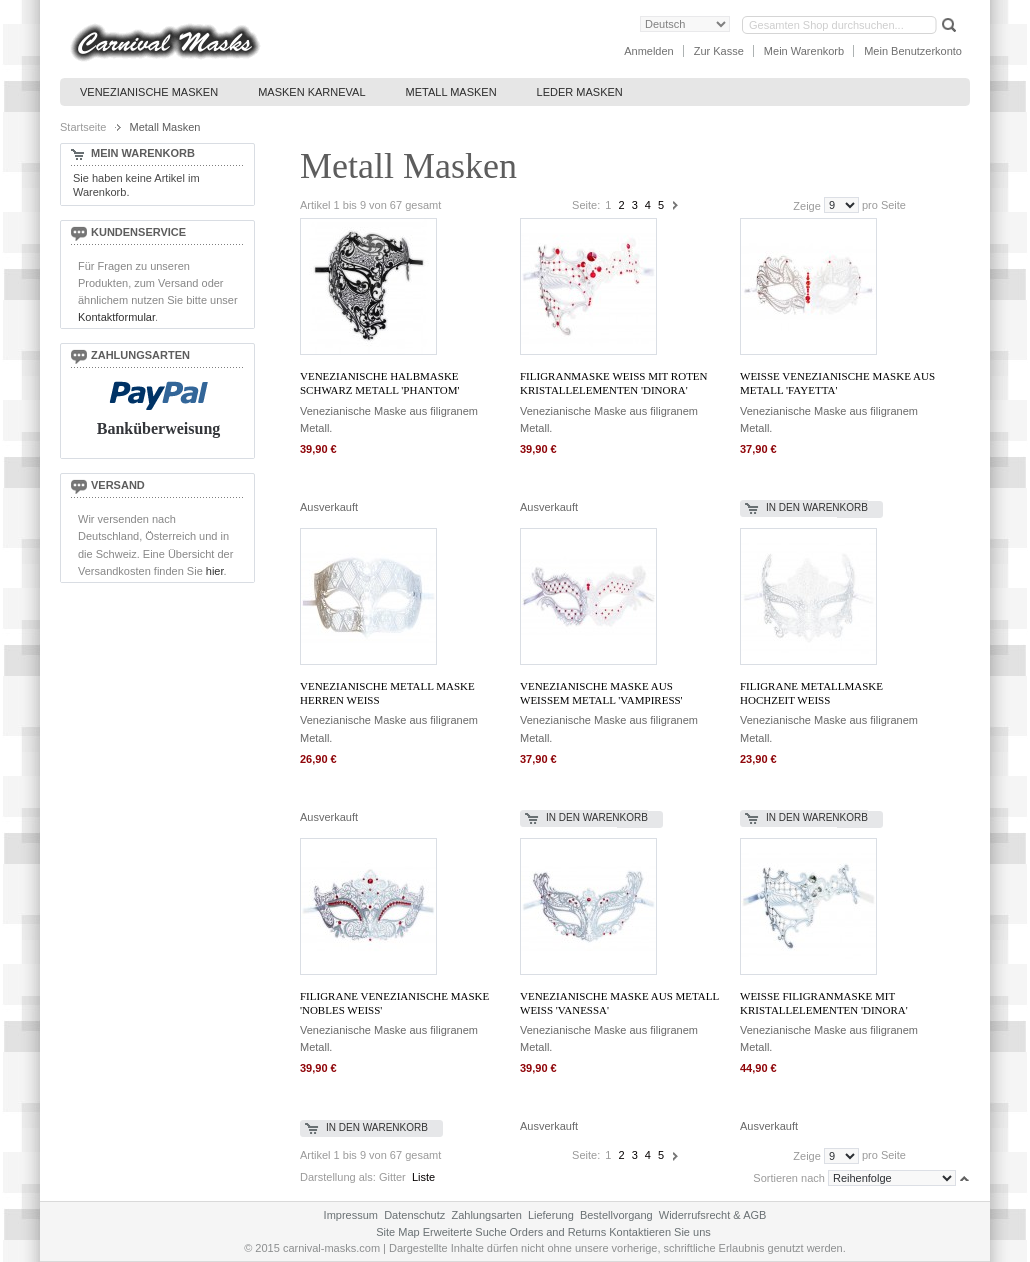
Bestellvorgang (616, 1215)
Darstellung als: (338, 1177)
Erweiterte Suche (465, 1232)
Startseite (83, 127)
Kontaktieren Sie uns (660, 1232)
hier (215, 571)
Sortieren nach (789, 1178)
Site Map (397, 1232)
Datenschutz (414, 1215)
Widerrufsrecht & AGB (713, 1215)
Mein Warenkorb (804, 51)
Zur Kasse (719, 51)
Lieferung (551, 1215)
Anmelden (649, 51)
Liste (423, 1177)
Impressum (351, 1215)
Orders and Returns (558, 1232)
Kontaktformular (116, 317)
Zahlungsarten (486, 1215)
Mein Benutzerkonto (913, 51)
